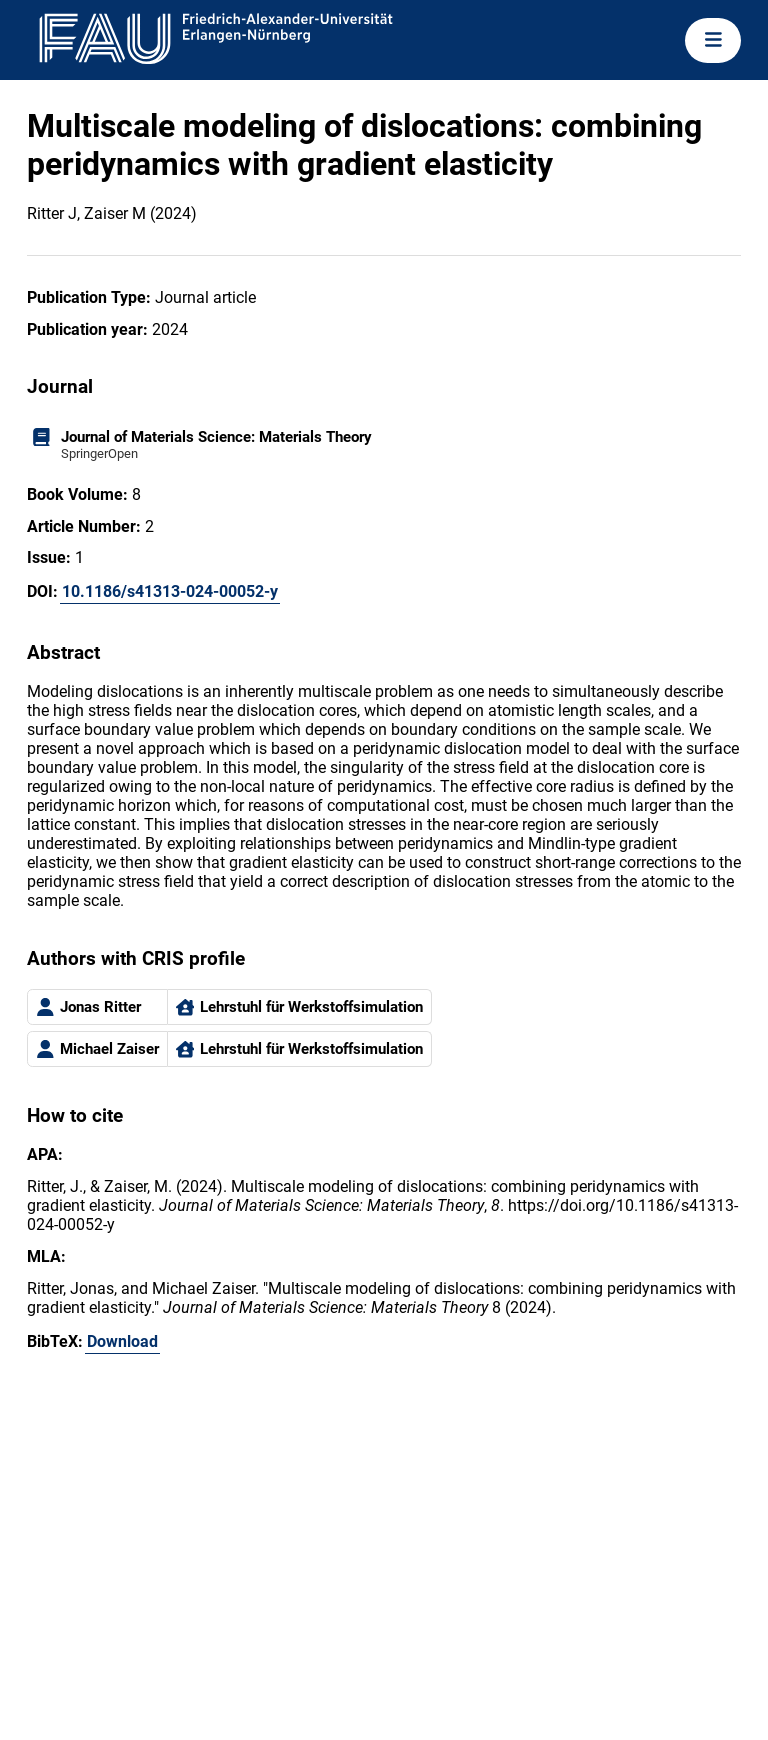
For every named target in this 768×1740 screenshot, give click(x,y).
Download (122, 1341)
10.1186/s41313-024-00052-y (170, 591)
